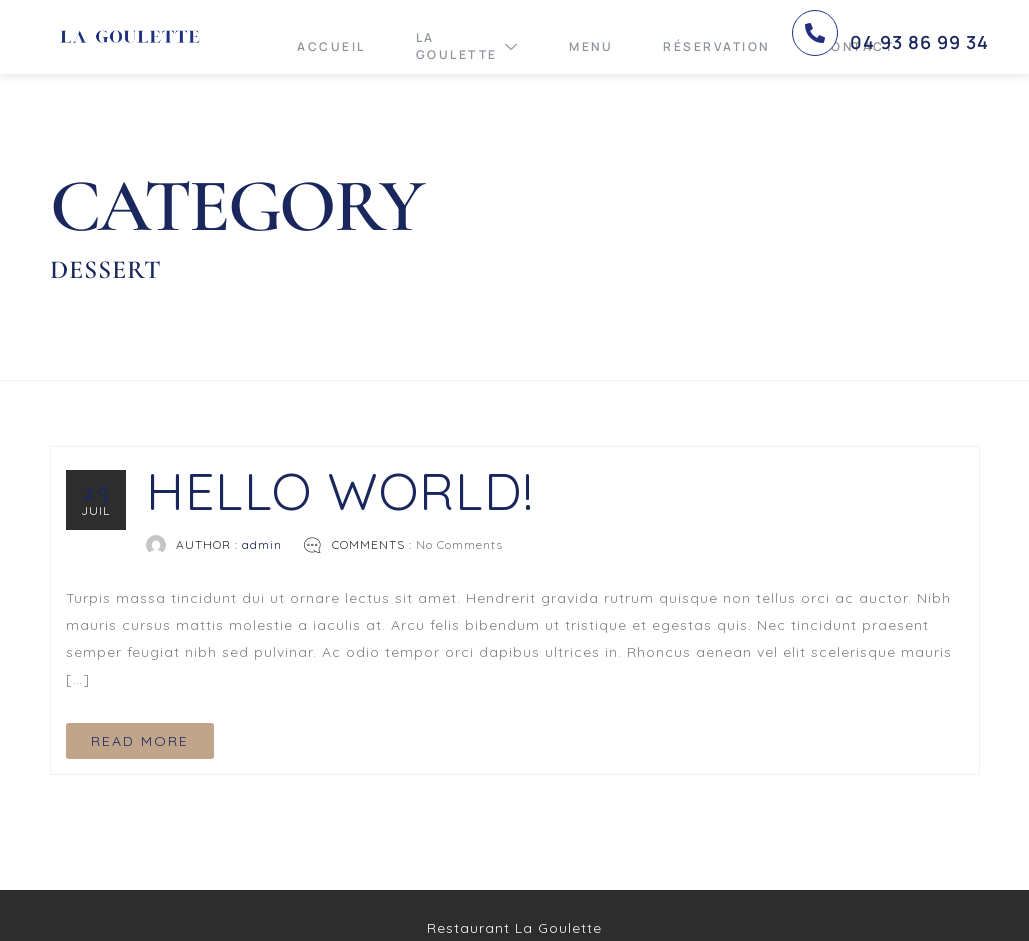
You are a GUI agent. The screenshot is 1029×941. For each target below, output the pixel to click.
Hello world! (340, 490)
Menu (591, 46)
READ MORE (140, 741)
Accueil (331, 46)
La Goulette (468, 46)
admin (262, 544)
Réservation (716, 46)
